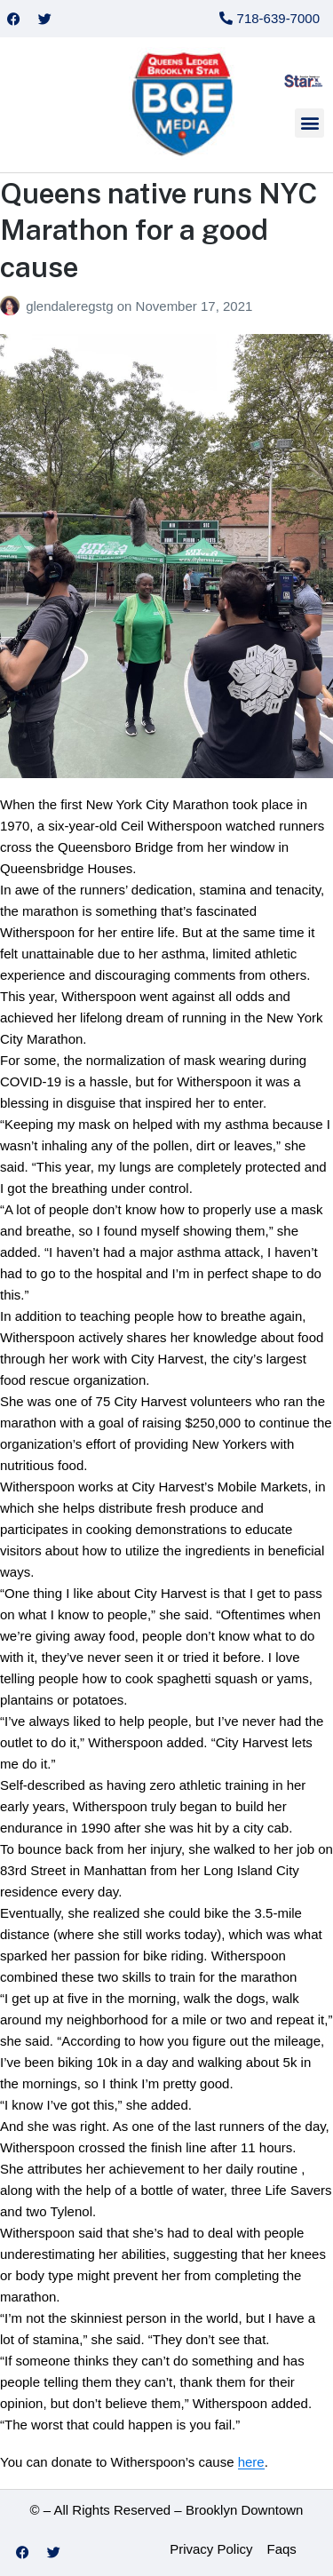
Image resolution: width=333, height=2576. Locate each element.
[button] (309, 123)
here (251, 2461)
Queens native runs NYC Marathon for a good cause (158, 230)
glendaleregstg (71, 306)
